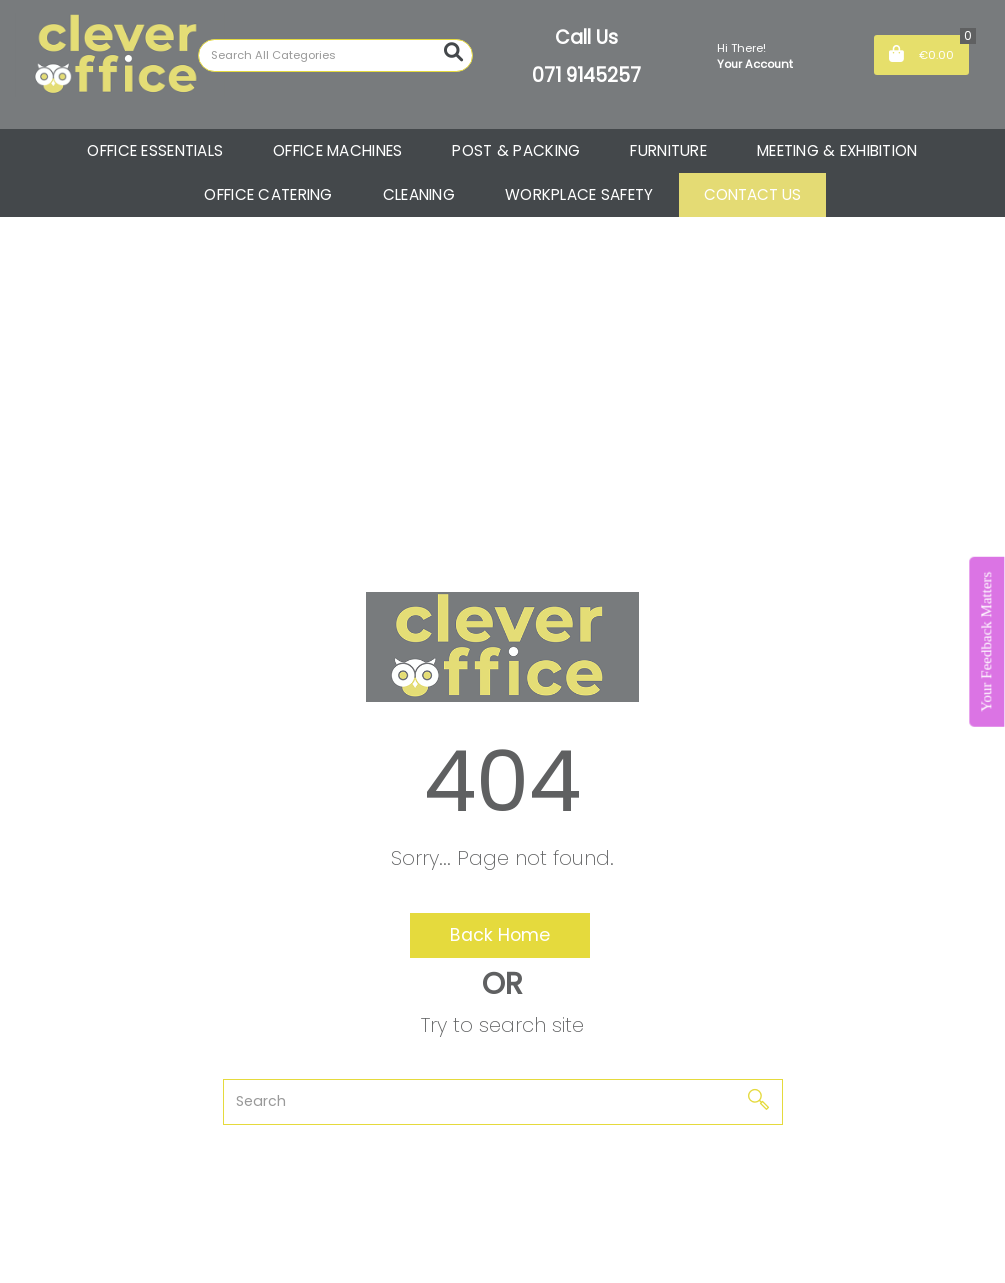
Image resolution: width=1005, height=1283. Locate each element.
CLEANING (419, 194)
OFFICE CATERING (268, 194)
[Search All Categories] (335, 55)
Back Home (500, 935)
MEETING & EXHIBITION (837, 150)
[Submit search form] (453, 52)
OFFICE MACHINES (337, 150)
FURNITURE (668, 150)
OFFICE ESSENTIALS (155, 150)
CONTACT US (752, 194)
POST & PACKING (516, 150)
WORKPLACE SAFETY (579, 194)
